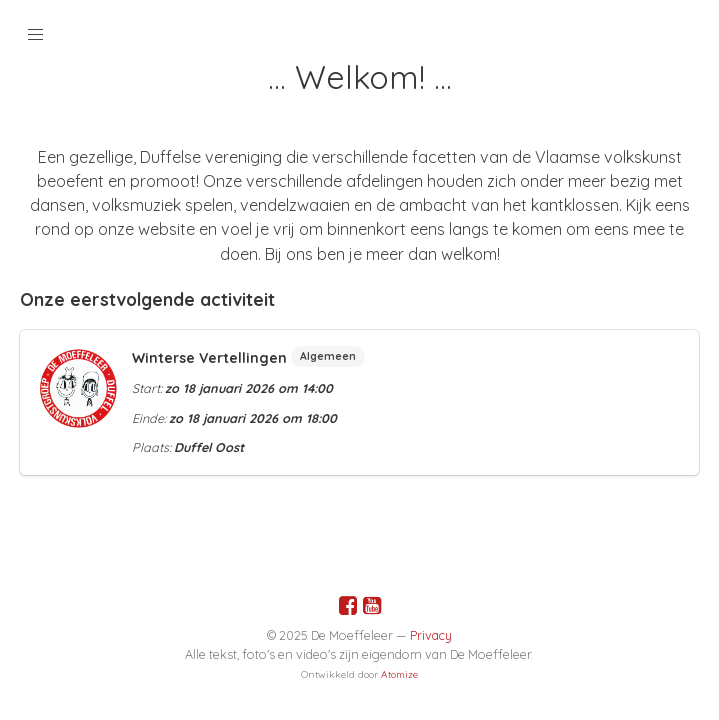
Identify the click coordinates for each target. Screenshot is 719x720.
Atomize (399, 674)
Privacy (431, 635)
